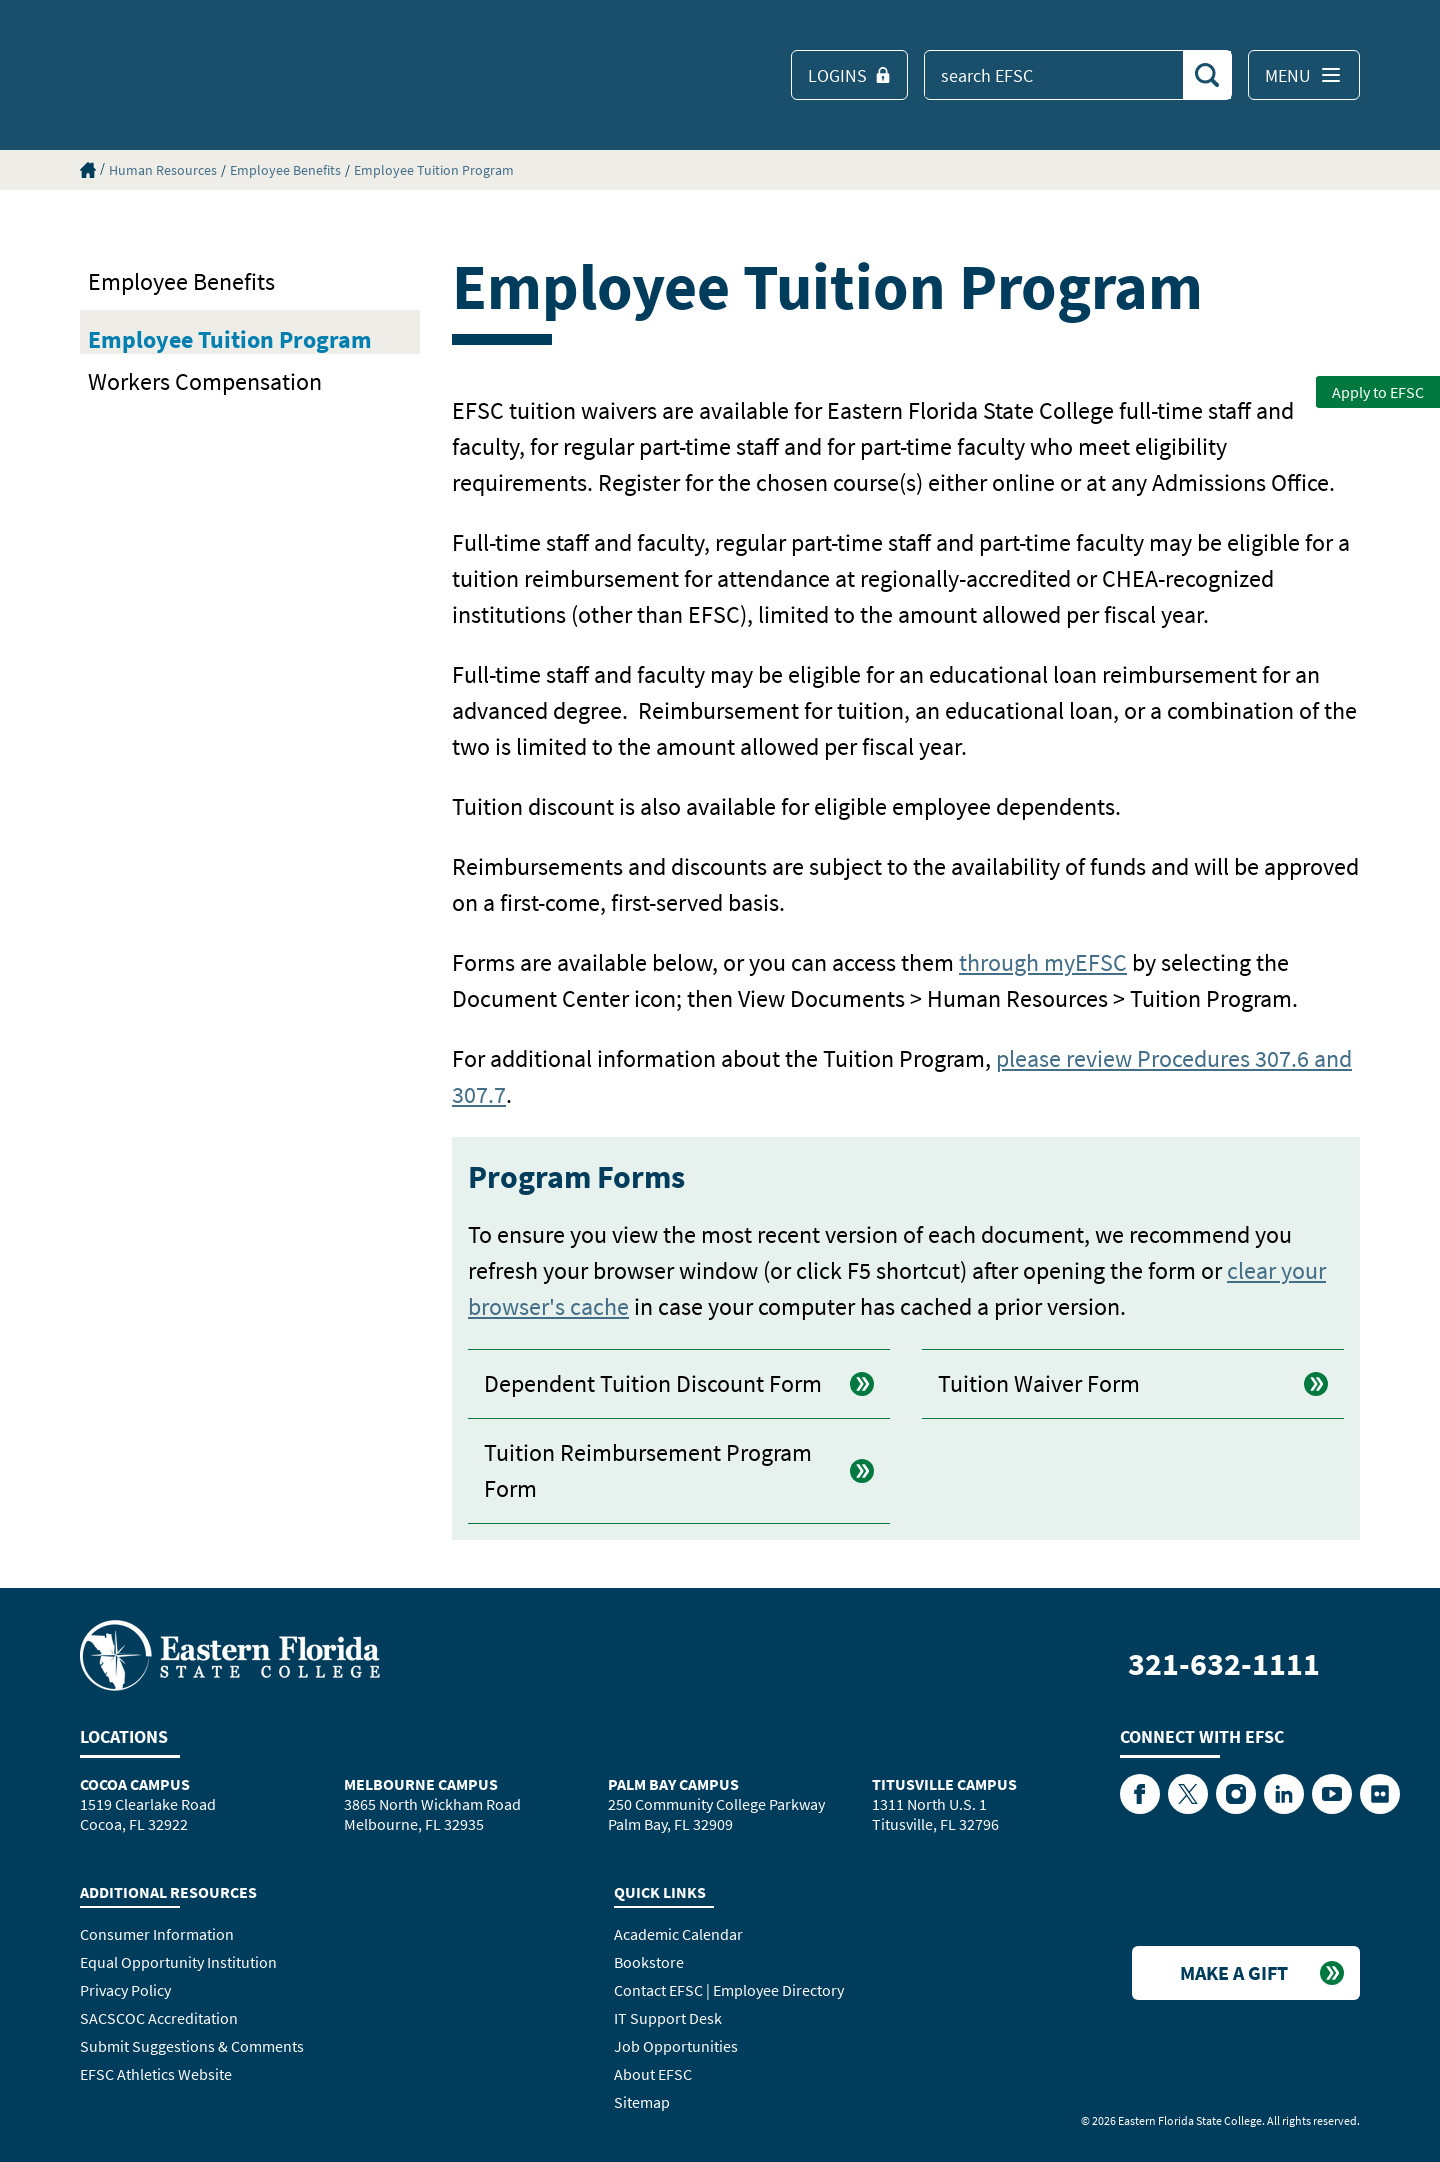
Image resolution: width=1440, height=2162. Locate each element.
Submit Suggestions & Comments (192, 2046)
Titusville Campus (944, 1784)
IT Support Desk (668, 2018)
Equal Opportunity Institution (178, 1962)
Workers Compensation (205, 381)
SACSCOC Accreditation (159, 2018)
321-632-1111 (1224, 1664)
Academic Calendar (678, 1934)
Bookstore (649, 1962)
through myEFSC (1043, 962)
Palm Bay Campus (673, 1784)
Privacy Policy (125, 1990)
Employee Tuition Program (434, 170)
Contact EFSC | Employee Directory (729, 1990)
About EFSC (653, 2074)
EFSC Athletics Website (156, 2074)
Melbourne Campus (421, 1784)
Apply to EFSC (1378, 392)
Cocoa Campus (135, 1784)
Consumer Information (157, 1934)
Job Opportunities (676, 2046)
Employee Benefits (285, 170)
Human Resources (163, 170)
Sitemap (642, 2102)
